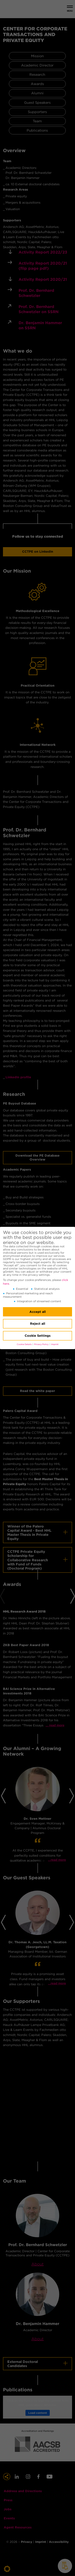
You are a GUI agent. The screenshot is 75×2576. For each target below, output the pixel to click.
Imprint (54, 1344)
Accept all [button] (37, 1312)
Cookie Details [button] (24, 1344)
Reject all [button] (37, 1323)
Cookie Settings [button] (38, 1336)
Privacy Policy (41, 1344)
